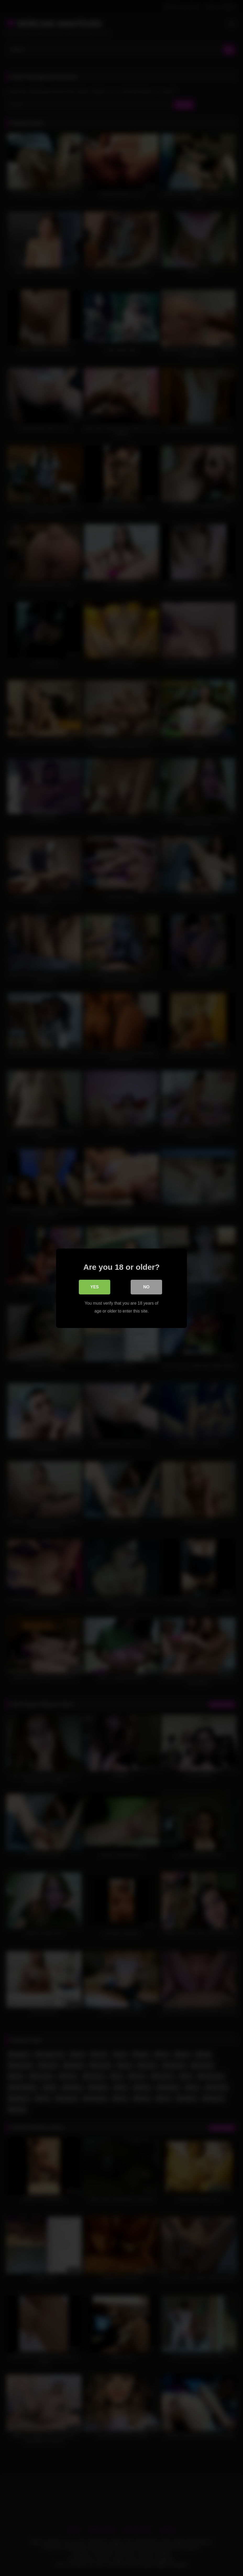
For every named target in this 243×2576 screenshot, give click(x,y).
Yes (94, 1286)
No (146, 1286)
